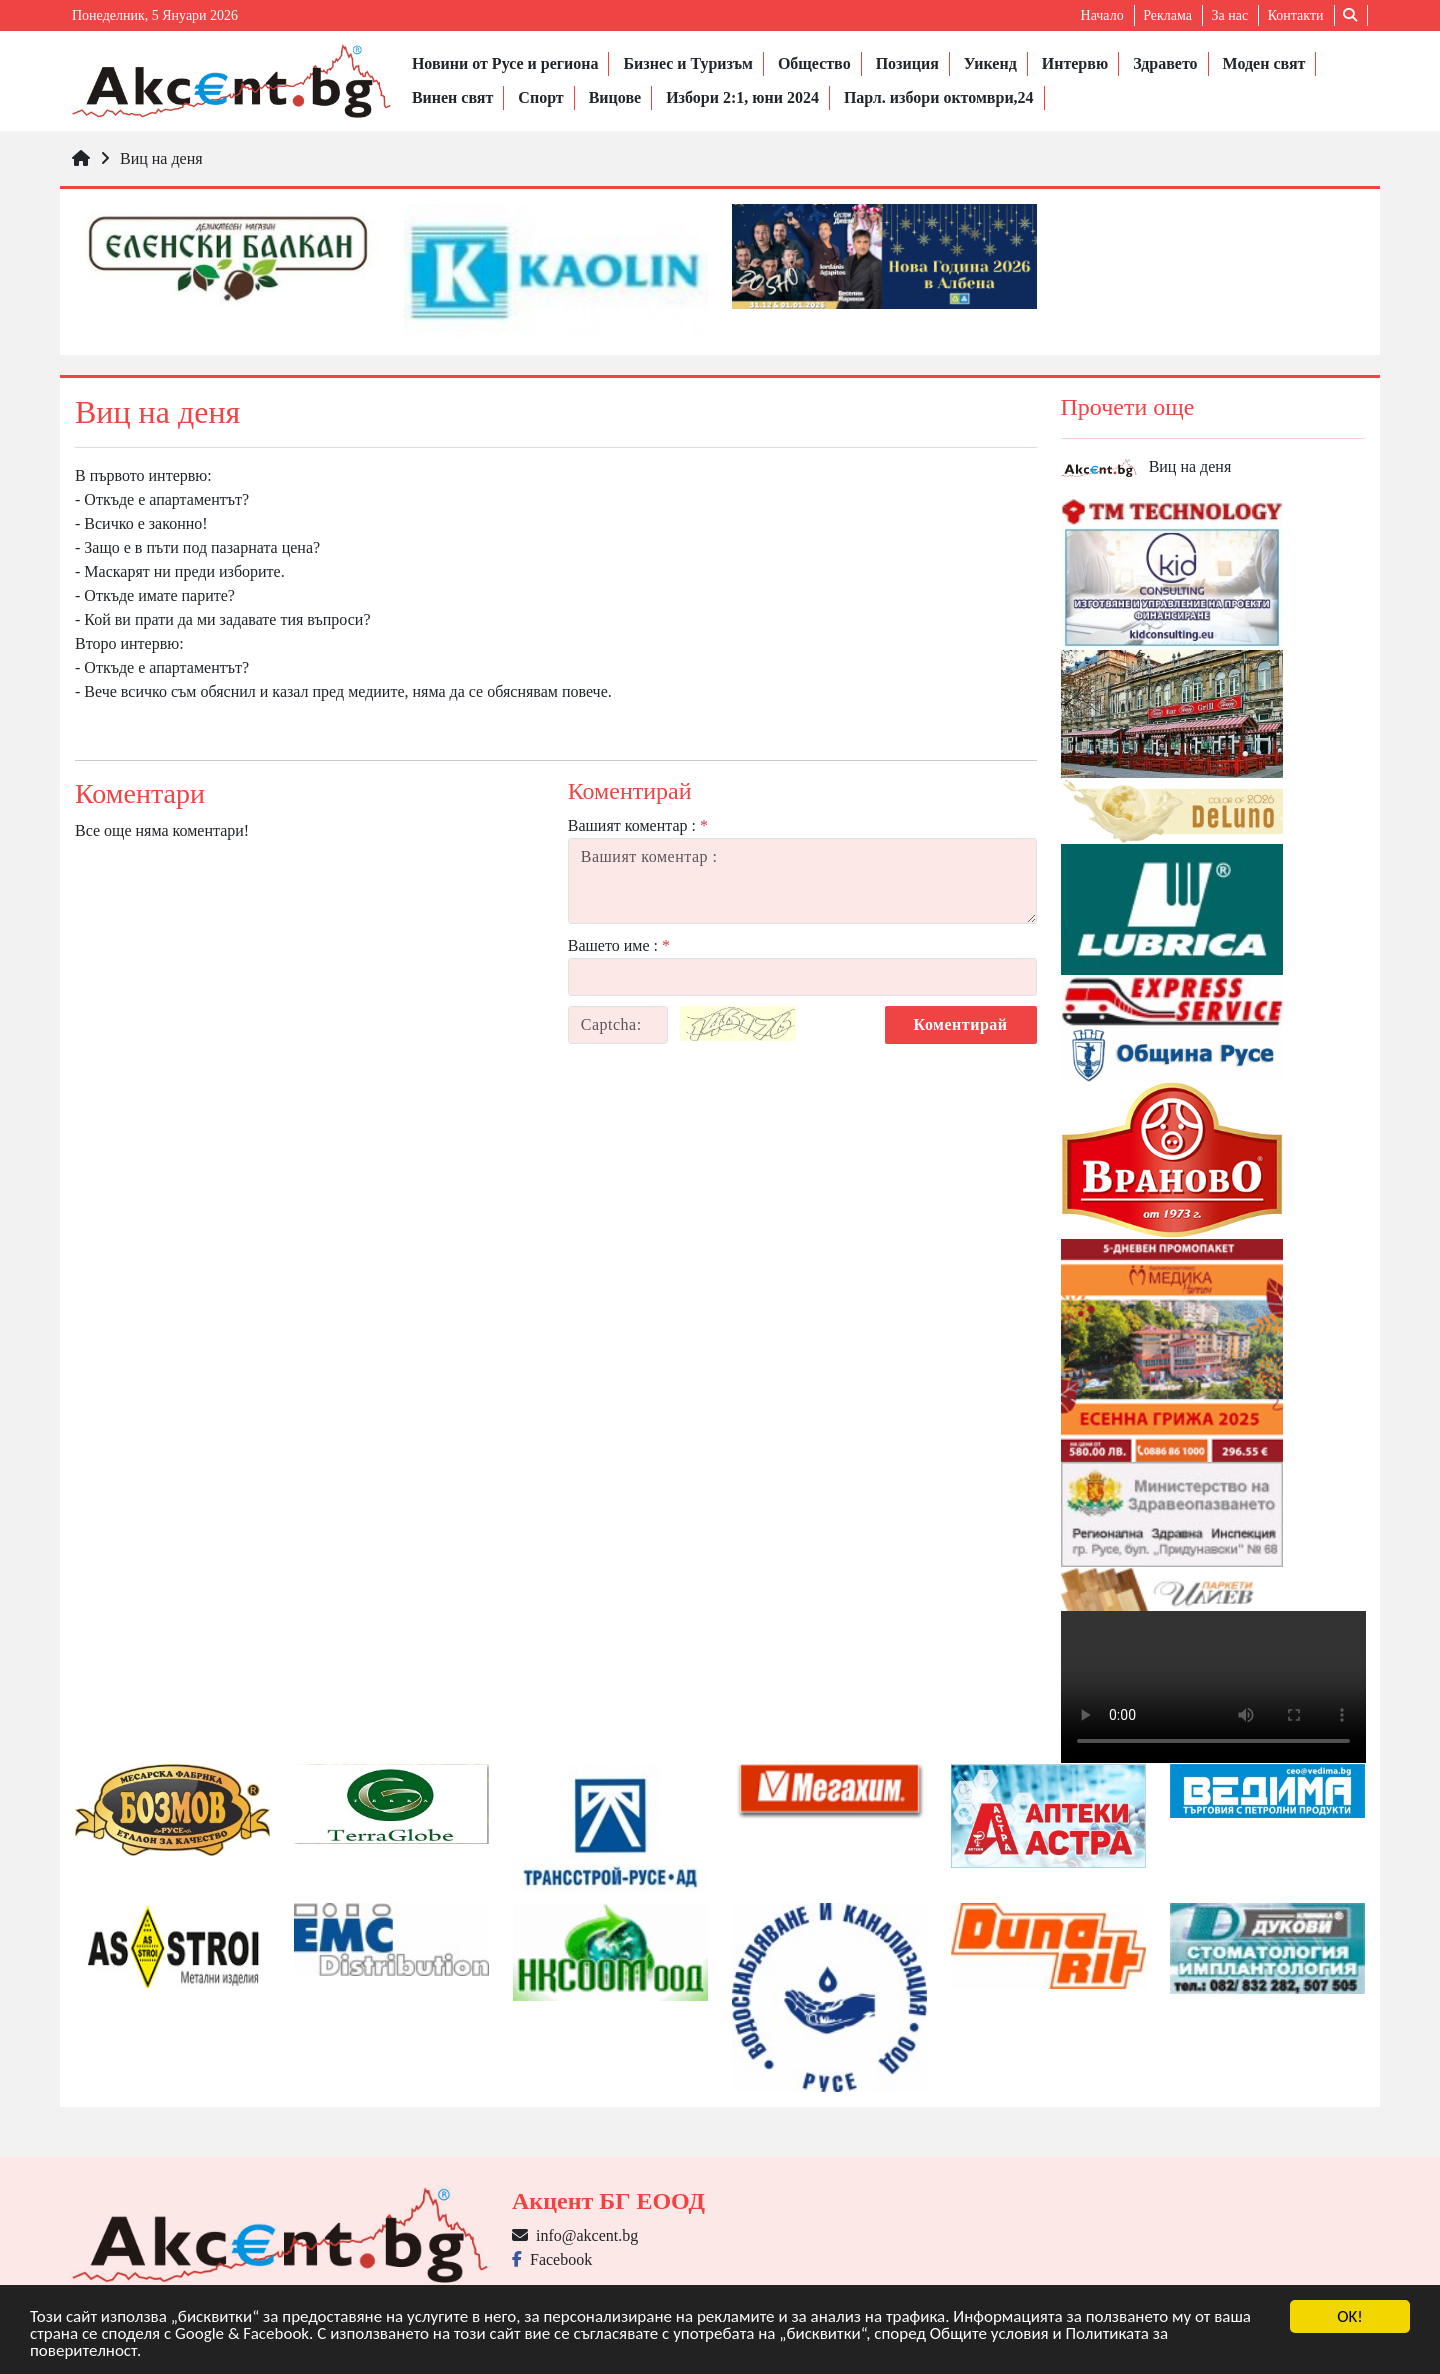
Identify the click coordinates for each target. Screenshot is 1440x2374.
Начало (1102, 15)
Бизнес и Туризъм (687, 63)
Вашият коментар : (638, 825)
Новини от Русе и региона (505, 63)
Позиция (907, 63)
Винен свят (452, 97)
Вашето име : (619, 945)
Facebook (552, 2259)
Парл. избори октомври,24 (939, 97)
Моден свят (1264, 63)
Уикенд (990, 63)
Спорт (540, 97)
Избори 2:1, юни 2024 (742, 97)
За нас (1229, 15)
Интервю (1075, 63)
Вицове (615, 97)
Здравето (1165, 63)
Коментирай (961, 1024)
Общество (814, 63)
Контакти (1296, 15)
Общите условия (989, 2334)
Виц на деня (161, 158)
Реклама (1167, 15)
